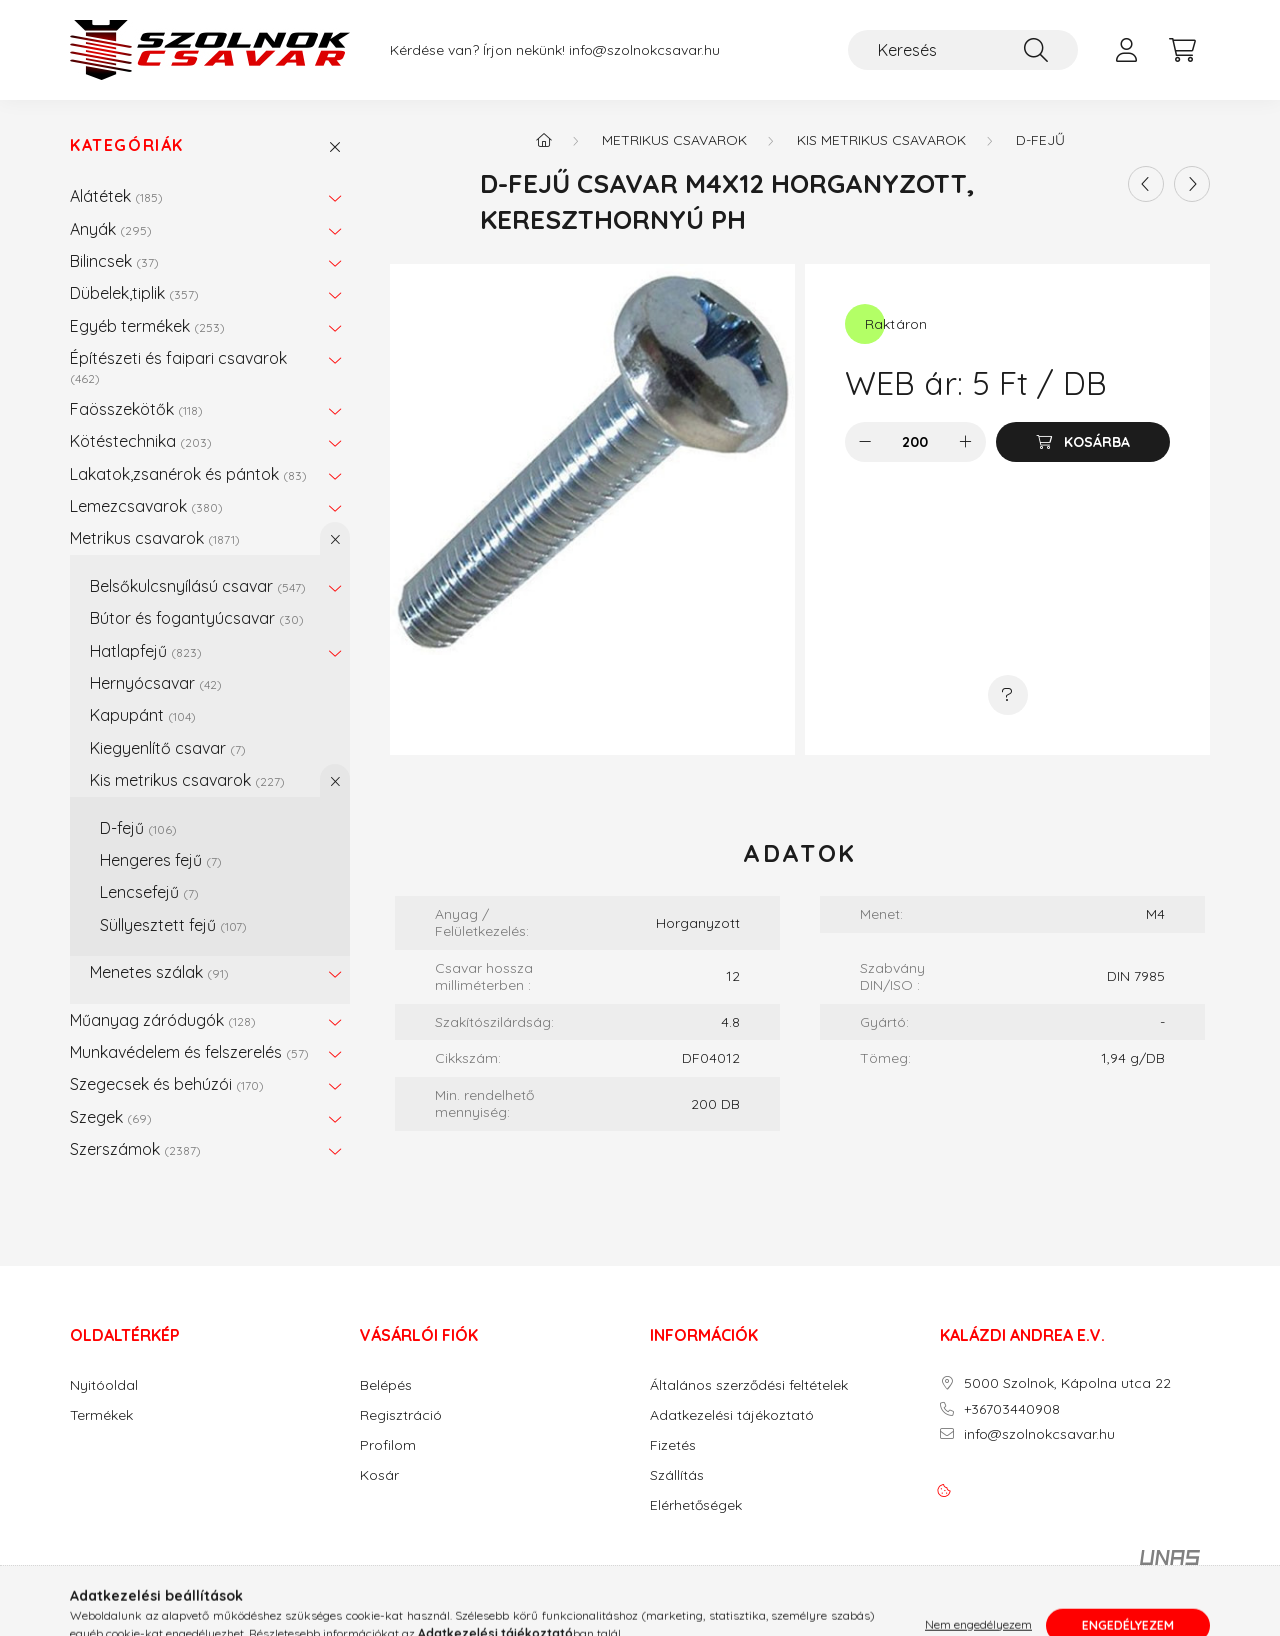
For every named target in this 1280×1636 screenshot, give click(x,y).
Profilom (388, 1445)
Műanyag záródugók (163, 1020)
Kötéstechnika (141, 441)
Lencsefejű (149, 892)
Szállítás (677, 1475)
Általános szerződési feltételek (749, 1385)
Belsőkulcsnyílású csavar (198, 586)
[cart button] (1182, 50)
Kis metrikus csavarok (187, 780)
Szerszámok (135, 1149)
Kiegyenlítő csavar (168, 748)
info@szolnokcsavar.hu (644, 50)
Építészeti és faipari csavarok (178, 366)
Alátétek (116, 196)
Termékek (101, 1415)
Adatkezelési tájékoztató (732, 1415)
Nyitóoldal (104, 1385)
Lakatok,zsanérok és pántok (188, 474)
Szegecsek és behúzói (167, 1084)
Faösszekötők (136, 409)
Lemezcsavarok (146, 506)
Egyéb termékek (147, 326)
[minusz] (865, 442)
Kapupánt (143, 715)
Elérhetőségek (696, 1505)
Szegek (111, 1117)
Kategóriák (127, 145)
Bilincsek (114, 261)
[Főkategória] (544, 140)
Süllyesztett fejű (173, 925)
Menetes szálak (159, 972)
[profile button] (1126, 50)
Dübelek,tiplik (134, 293)
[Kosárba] (1083, 442)
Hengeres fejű (161, 860)
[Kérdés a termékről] (1008, 695)
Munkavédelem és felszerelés (189, 1052)
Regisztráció (401, 1415)
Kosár (379, 1475)
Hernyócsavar (156, 683)
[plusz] (966, 442)
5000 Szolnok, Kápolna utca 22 (1067, 1383)
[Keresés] (963, 50)
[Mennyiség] (915, 442)
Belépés (386, 1385)
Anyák (111, 229)
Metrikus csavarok (155, 538)
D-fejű (138, 828)
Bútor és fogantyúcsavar (197, 618)
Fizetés (673, 1445)
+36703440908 (1012, 1409)
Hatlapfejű (146, 651)
